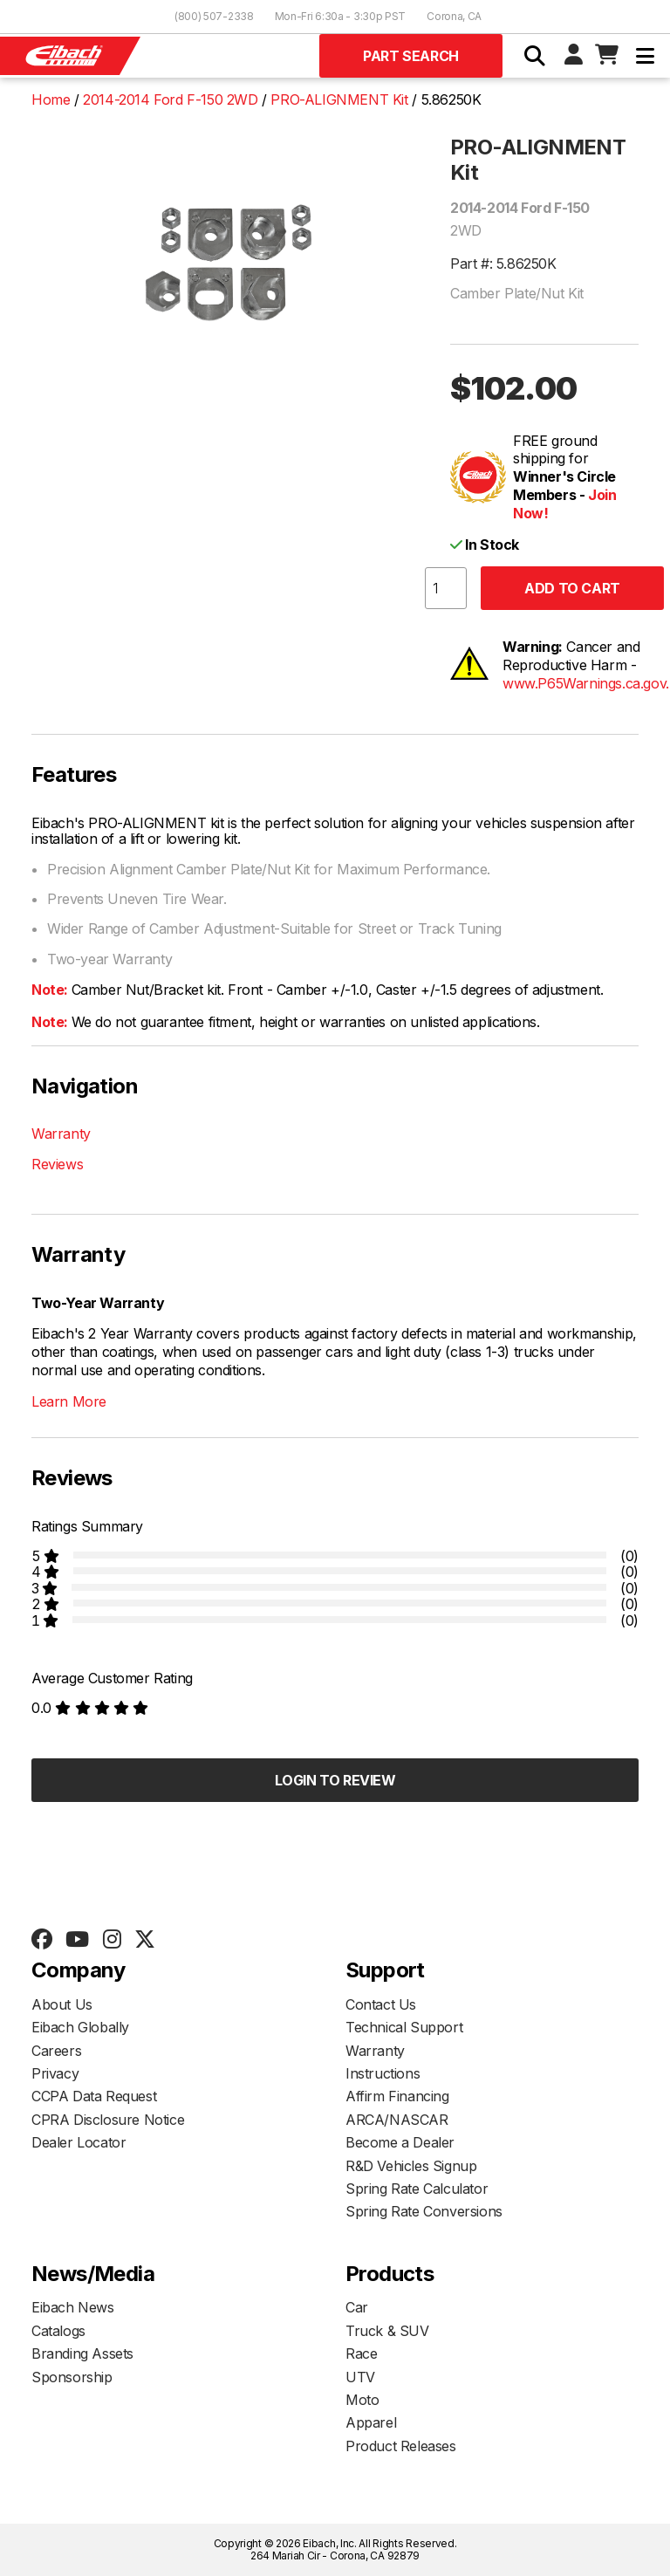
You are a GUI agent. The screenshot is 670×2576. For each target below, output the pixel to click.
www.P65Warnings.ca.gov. (585, 683)
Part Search (411, 56)
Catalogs (58, 2331)
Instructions (382, 2073)
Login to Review (335, 1780)
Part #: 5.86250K (503, 263)
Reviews (57, 1164)
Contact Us (380, 2004)
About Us (61, 2004)
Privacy (55, 2073)
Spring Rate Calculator (416, 2188)
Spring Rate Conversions (423, 2211)
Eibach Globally (80, 2027)
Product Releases (400, 2446)
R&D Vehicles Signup (410, 2166)
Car (356, 2307)
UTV (360, 2377)
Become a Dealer (400, 2142)
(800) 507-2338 (214, 16)
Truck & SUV (387, 2331)
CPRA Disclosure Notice (107, 2119)
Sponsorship (72, 2377)
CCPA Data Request (93, 2096)
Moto (362, 2400)
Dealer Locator (78, 2142)
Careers (56, 2051)
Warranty (61, 1133)
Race (361, 2353)
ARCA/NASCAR (396, 2119)
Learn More (68, 1401)
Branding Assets (82, 2353)
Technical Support (403, 2027)
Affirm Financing (397, 2096)
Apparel (370, 2422)
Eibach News (72, 2307)
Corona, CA (454, 16)
